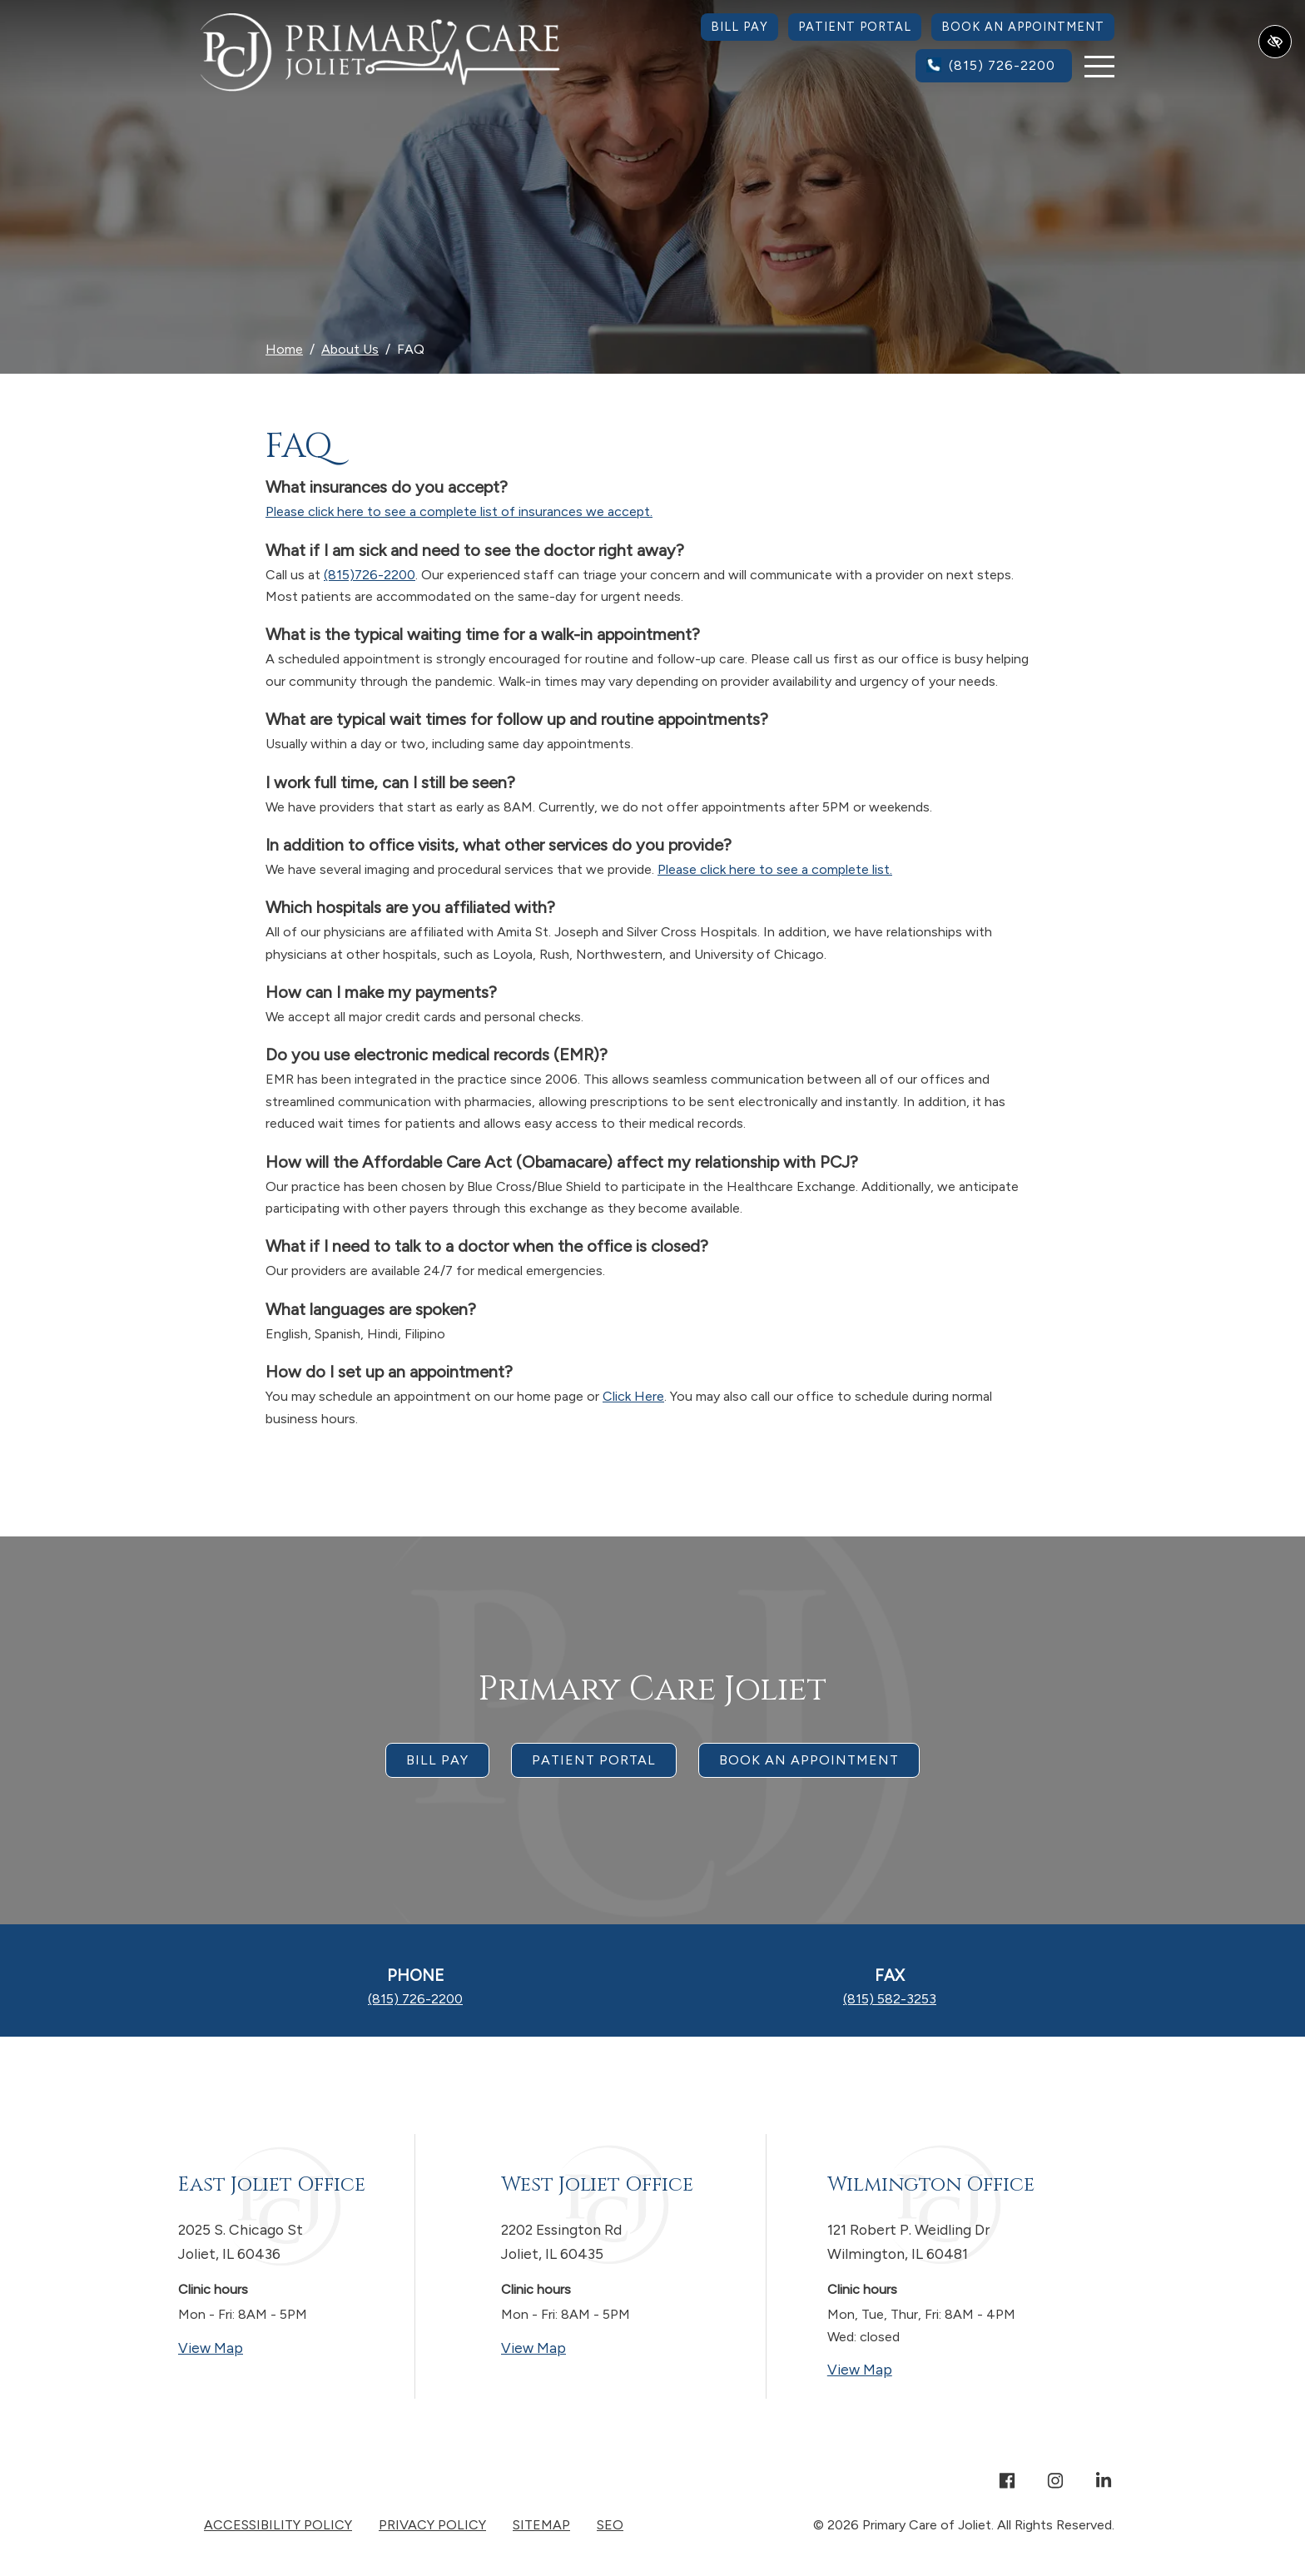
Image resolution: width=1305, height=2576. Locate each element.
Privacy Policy (432, 2525)
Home (284, 349)
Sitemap (541, 2525)
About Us (350, 349)
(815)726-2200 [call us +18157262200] (369, 575)
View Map (275, 2346)
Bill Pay (739, 26)
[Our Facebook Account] (1007, 2482)
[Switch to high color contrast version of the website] (1275, 41)
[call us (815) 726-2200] (993, 65)
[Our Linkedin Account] (1103, 2482)
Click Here (633, 1396)
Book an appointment (809, 1760)
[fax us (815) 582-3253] (889, 1999)
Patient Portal (854, 26)
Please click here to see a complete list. (774, 869)
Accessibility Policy (278, 2525)
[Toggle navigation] (1099, 66)
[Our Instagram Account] (1055, 2482)
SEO (610, 2525)
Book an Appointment (1022, 26)
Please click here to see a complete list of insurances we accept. (458, 511)
